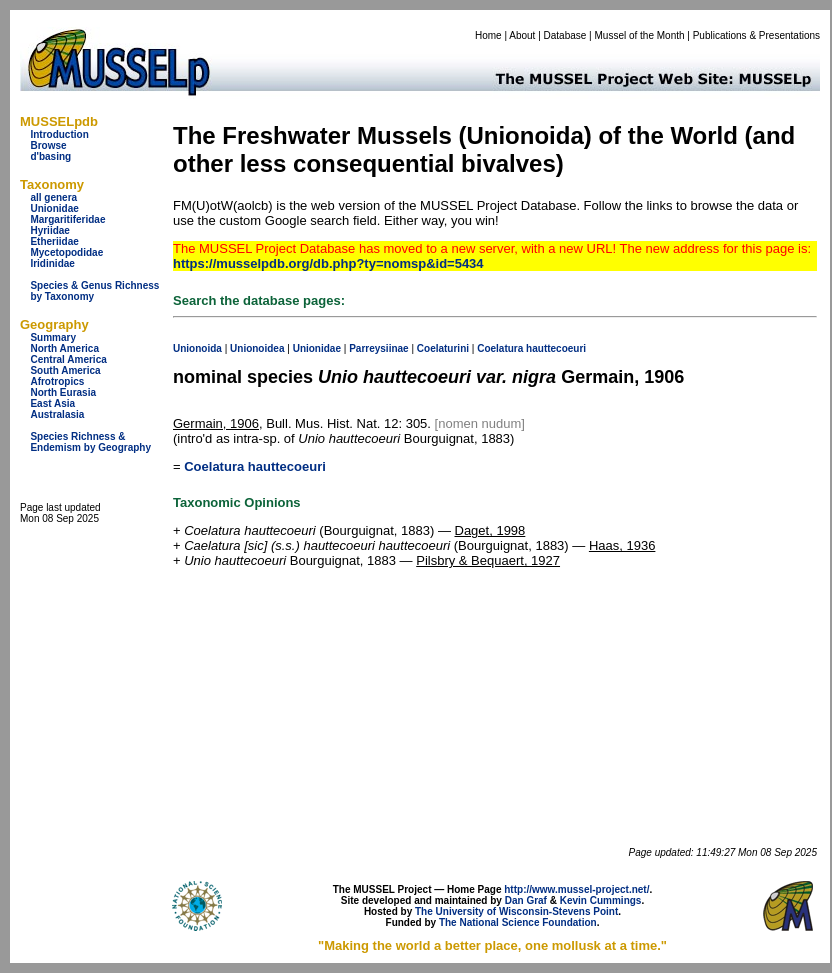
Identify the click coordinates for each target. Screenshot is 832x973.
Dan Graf (526, 900)
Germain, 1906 (216, 423)
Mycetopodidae (66, 252)
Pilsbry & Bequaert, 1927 (488, 560)
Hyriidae (49, 230)
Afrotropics (57, 381)
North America (64, 348)
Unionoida (197, 348)
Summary (53, 337)
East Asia (52, 403)
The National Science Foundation (518, 922)
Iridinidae (52, 263)
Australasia (57, 414)
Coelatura (500, 348)
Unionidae (54, 208)
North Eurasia (63, 392)
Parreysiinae (379, 348)
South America (65, 370)
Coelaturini (443, 348)
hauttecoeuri (556, 348)
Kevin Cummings (601, 900)
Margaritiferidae (67, 219)
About (522, 35)
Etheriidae (54, 241)
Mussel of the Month (640, 35)
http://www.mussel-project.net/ (576, 889)
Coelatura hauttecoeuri (255, 466)
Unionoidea (257, 348)
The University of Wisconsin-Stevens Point (516, 911)
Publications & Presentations (756, 35)
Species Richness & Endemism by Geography (90, 442)
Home (488, 35)
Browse (48, 145)
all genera (53, 197)
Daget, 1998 (490, 530)
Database (565, 35)
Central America (68, 359)
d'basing (50, 156)
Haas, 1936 (622, 545)
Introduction (59, 134)
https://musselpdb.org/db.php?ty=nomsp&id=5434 (328, 263)
